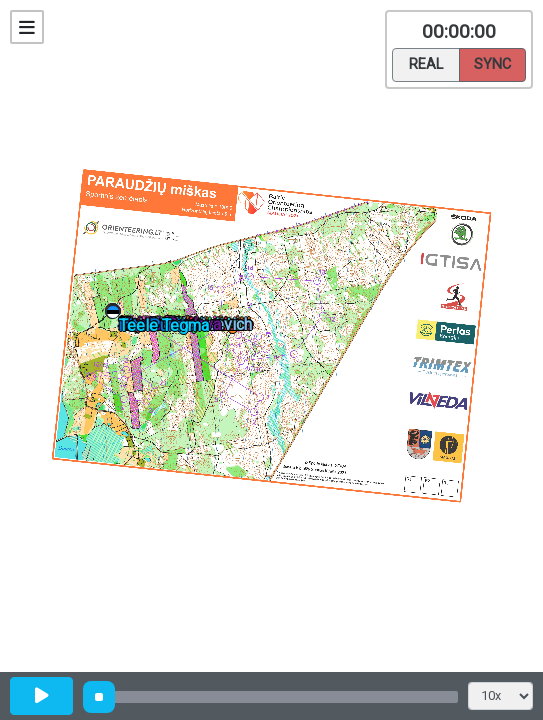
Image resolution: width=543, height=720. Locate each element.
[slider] (99, 697)
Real (426, 63)
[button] (116, 315)
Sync (492, 63)
